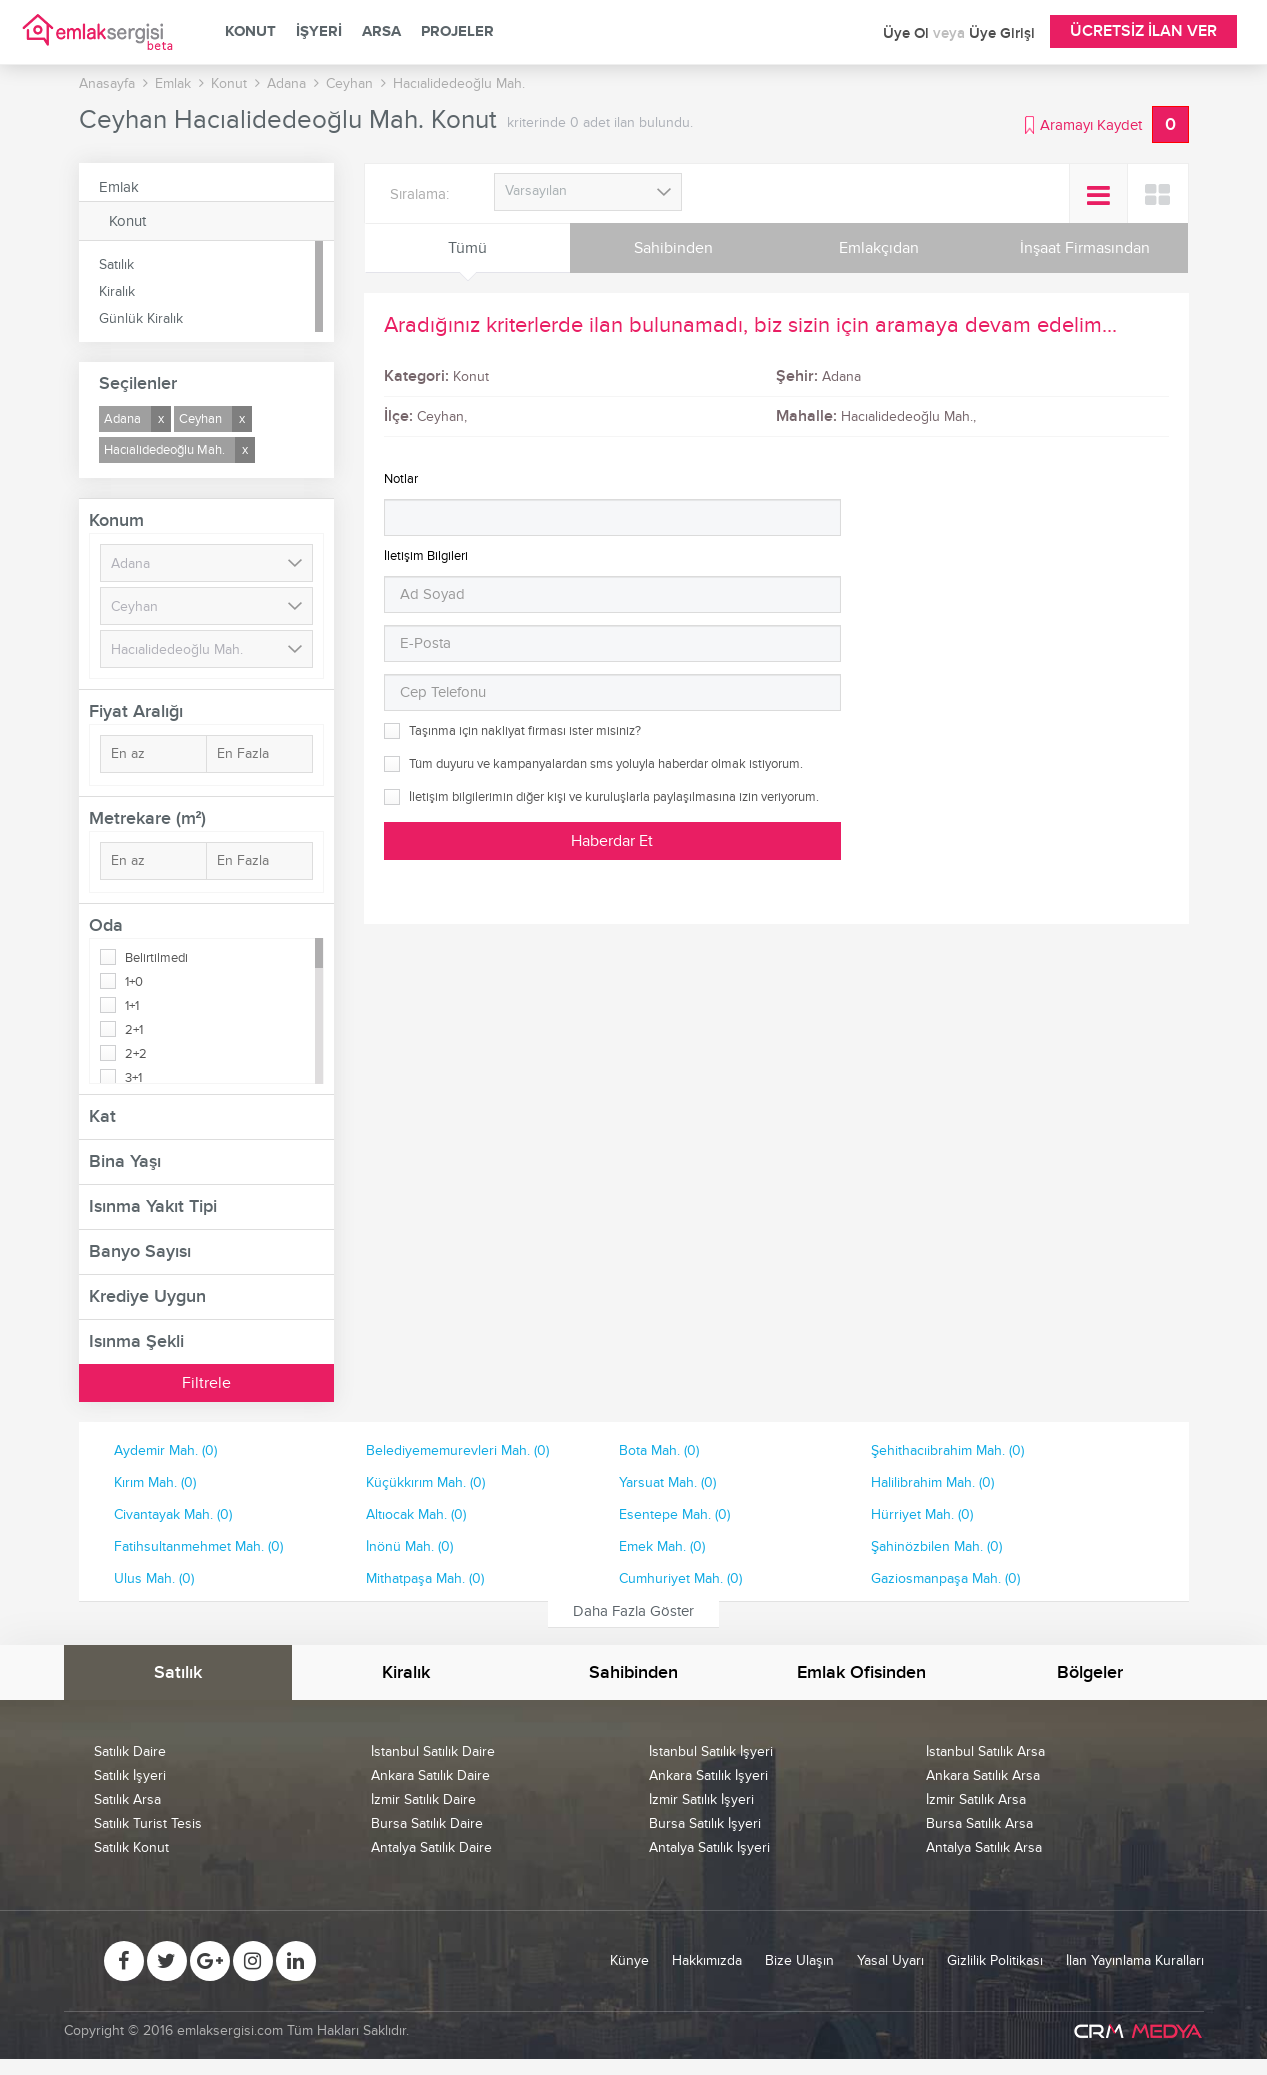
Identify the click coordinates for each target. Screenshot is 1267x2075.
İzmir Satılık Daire (423, 1799)
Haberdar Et (612, 841)
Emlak (119, 187)
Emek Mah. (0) (662, 1546)
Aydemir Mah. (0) (165, 1450)
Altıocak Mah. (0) (416, 1514)
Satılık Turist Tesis (148, 1823)
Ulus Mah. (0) (154, 1578)
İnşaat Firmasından (1085, 248)
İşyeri (319, 32)
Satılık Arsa (127, 1799)
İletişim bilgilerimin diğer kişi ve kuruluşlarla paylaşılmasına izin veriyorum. (614, 797)
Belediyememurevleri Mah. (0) (457, 1450)
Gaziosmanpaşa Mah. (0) (945, 1578)
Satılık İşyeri (130, 1775)
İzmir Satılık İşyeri (701, 1799)
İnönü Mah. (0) (409, 1546)
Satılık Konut (131, 1847)
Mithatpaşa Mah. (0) (425, 1578)
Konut (250, 32)
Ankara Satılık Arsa (983, 1775)
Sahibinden (673, 248)
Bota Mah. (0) (659, 1450)
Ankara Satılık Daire (430, 1775)
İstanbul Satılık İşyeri (711, 1751)
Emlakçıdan (879, 248)
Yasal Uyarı (890, 1960)
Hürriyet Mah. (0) (922, 1514)
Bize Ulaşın (799, 1960)
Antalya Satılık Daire (431, 1847)
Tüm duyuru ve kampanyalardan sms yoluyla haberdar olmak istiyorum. (606, 764)
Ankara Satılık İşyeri (708, 1775)
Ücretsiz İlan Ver (1143, 31)
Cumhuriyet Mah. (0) (680, 1578)
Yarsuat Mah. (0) (667, 1482)
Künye (629, 1960)
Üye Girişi (1002, 33)
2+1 (134, 1030)
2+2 (136, 1054)
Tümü (467, 248)
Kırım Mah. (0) (155, 1482)
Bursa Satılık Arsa (979, 1823)
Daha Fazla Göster (633, 1611)
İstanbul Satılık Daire (433, 1751)
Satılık (116, 264)
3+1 (133, 1078)
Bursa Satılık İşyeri (705, 1823)
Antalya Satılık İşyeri (709, 1847)
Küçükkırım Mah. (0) (425, 1482)
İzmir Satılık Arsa (976, 1799)
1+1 (132, 1006)
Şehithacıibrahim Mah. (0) (947, 1450)
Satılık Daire (130, 1751)
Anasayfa (107, 83)
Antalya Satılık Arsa (984, 1847)
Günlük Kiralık (141, 318)
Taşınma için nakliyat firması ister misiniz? (525, 731)
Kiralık (117, 291)
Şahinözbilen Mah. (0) (936, 1546)
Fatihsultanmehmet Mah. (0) (198, 1546)
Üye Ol (908, 33)
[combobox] (588, 192)
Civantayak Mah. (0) (173, 1514)
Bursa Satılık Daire (427, 1823)
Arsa (381, 32)
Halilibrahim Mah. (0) (932, 1482)
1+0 (134, 982)
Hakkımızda (707, 1960)
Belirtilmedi (156, 958)
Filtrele (206, 1383)
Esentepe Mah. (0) (674, 1514)
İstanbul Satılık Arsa (985, 1751)
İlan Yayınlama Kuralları (1135, 1960)
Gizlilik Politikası (995, 1960)
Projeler (457, 32)
